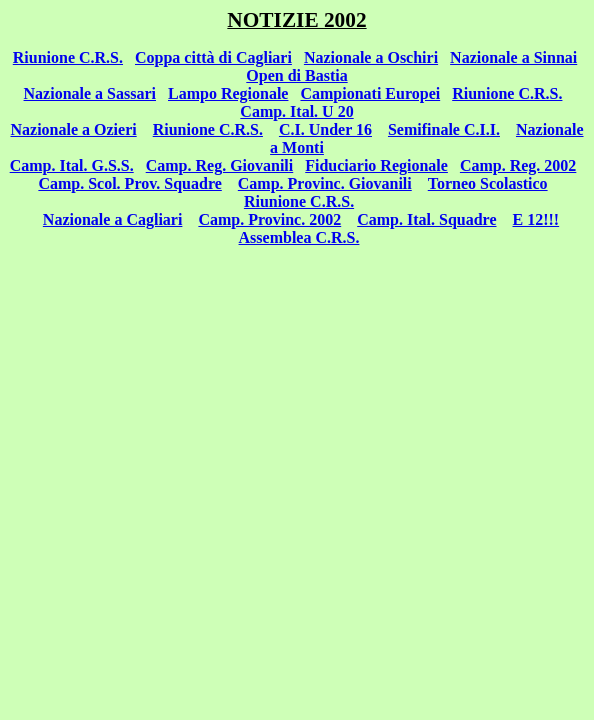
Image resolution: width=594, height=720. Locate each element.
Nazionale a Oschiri (371, 57)
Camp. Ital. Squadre (426, 219)
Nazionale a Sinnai (513, 57)
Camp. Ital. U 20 (296, 111)
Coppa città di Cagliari (213, 57)
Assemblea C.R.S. (299, 237)
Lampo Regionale (228, 93)
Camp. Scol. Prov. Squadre (129, 183)
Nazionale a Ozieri (73, 129)
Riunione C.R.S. (68, 57)
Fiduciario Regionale (376, 165)
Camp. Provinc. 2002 (269, 219)
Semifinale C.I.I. (444, 129)
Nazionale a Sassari (90, 93)
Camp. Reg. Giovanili (220, 165)
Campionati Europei (370, 93)
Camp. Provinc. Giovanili (325, 183)
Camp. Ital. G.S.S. (72, 165)
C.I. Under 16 (325, 129)
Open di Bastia (296, 75)
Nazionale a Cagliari (113, 219)
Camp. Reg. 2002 (518, 165)
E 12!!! (536, 219)
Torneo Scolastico (488, 183)
